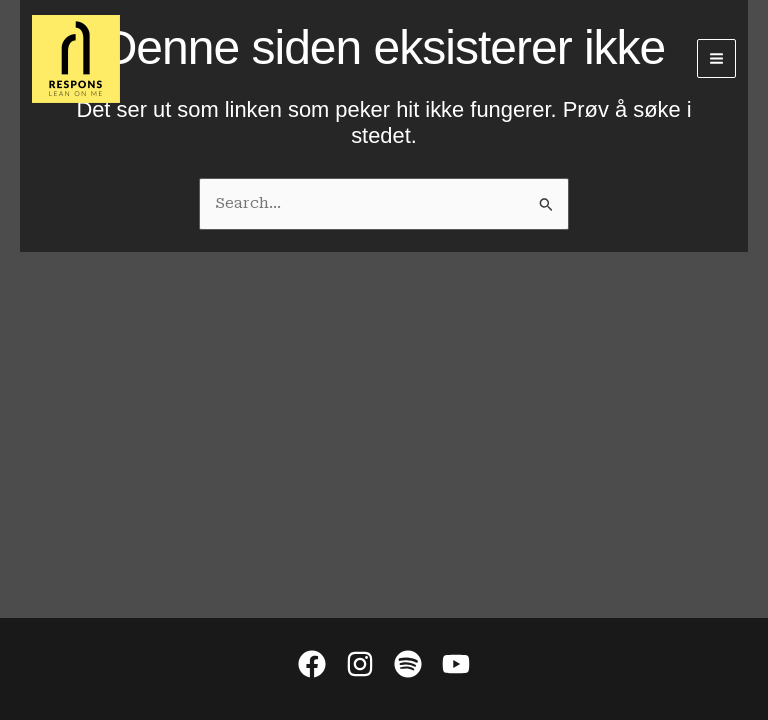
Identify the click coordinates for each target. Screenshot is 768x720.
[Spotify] (408, 664)
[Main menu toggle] (716, 58)
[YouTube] (456, 664)
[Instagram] (360, 664)
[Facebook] (312, 664)
